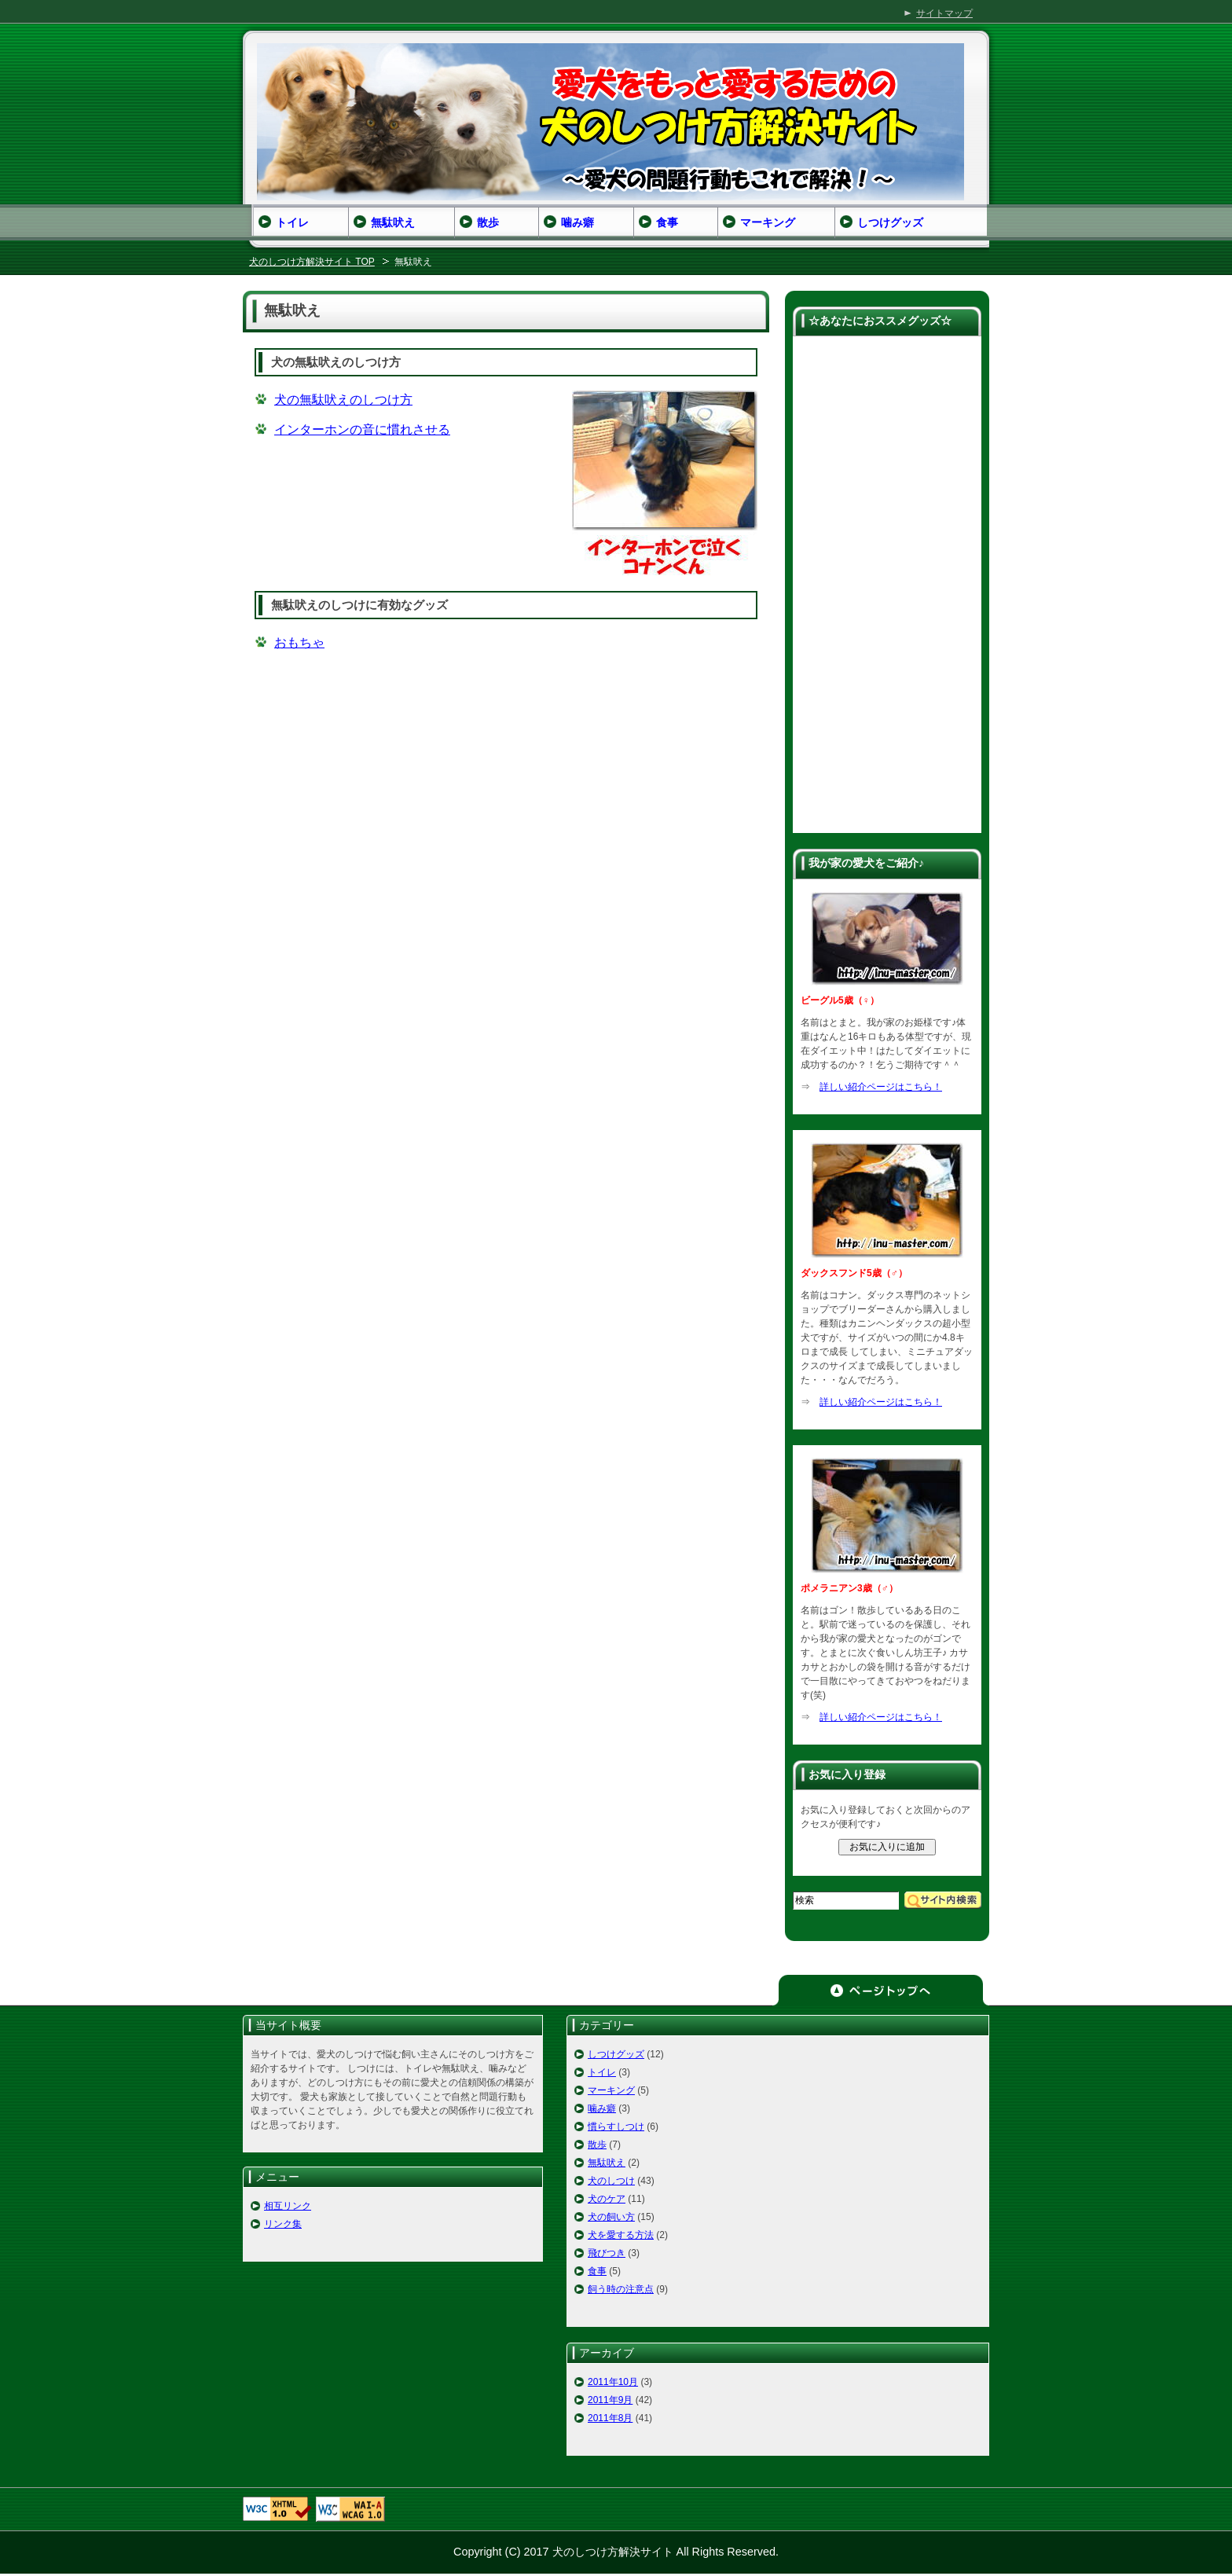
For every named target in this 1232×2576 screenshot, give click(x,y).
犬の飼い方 (611, 2216)
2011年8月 (610, 2418)
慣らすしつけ (616, 2126)
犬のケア (606, 2198)
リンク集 (283, 2223)
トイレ (602, 2072)
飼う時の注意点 (621, 2289)
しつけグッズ (616, 2054)
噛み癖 (602, 2108)
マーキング (611, 2090)
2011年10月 (613, 2381)
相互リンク (287, 2205)
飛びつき (606, 2253)
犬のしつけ (611, 2180)
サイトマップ (944, 13)
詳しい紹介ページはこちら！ (881, 1086)
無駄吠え (606, 2162)
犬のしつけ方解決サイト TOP (312, 261)
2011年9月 (610, 2399)
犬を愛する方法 (621, 2234)
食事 (597, 2271)
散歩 (597, 2144)
